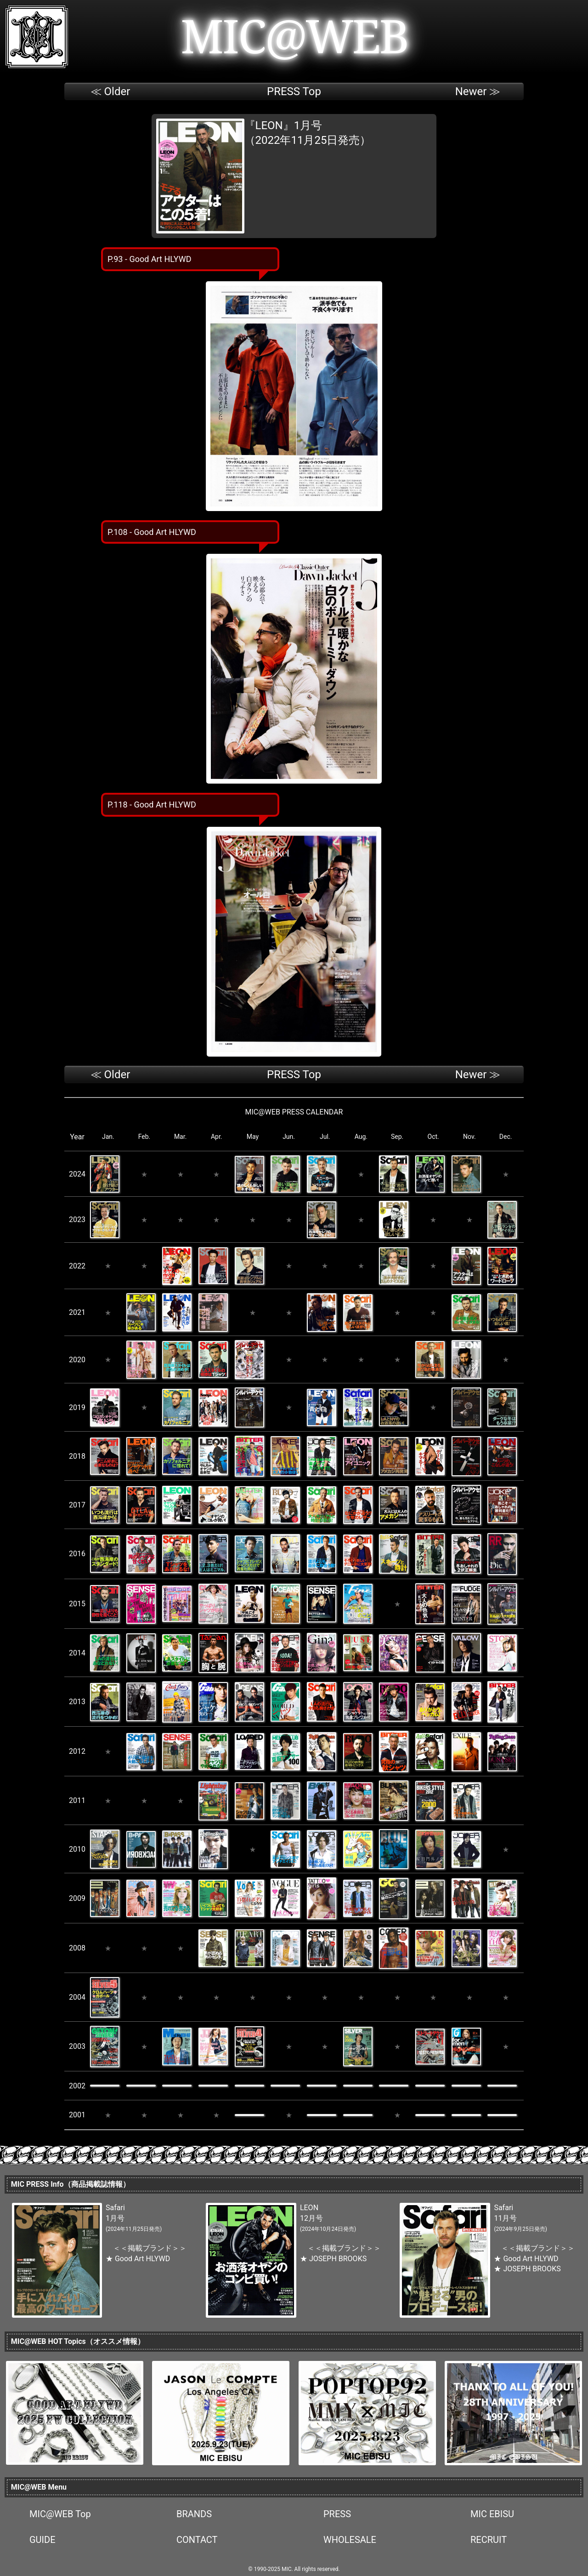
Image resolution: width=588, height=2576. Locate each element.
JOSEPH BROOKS (338, 2258)
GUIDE (42, 2539)
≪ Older (110, 91)
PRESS (337, 2513)
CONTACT (197, 2539)
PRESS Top (294, 91)
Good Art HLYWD (142, 2258)
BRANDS (194, 2513)
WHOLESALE (349, 2539)
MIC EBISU (492, 2513)
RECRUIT (488, 2539)
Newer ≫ (478, 91)
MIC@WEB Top (60, 2513)
